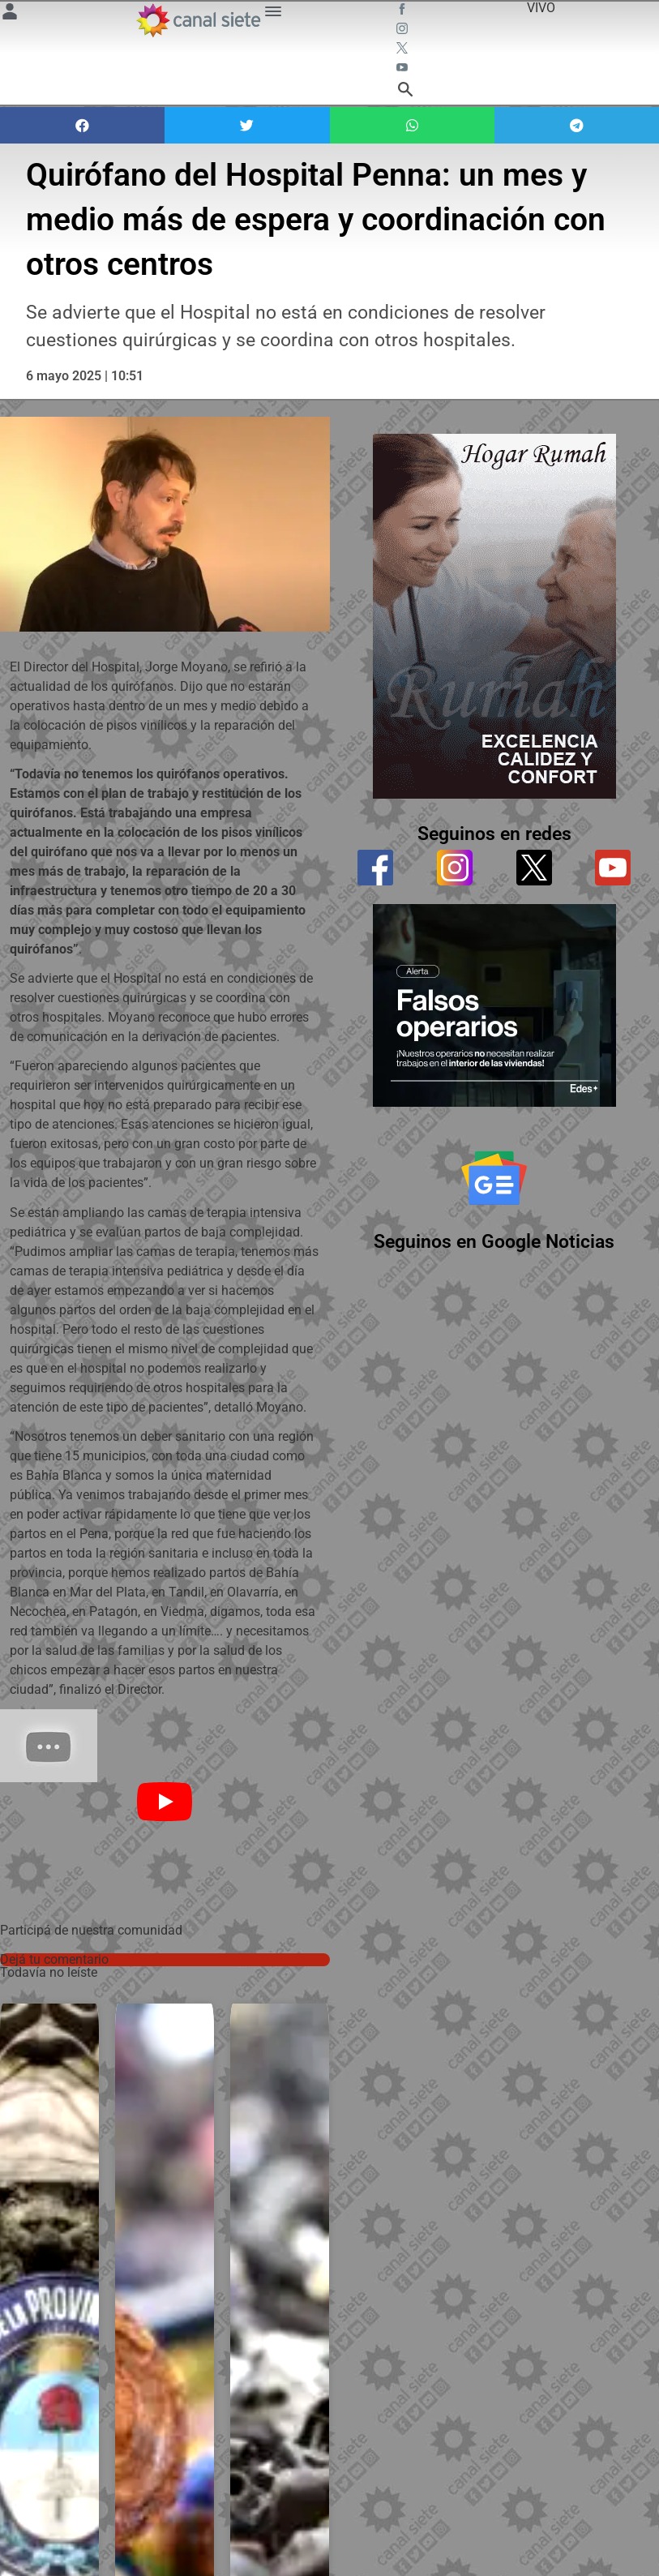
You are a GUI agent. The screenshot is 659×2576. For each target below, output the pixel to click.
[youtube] (613, 866)
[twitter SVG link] (404, 50)
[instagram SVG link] (404, 31)
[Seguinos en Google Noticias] (494, 1175)
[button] (82, 125)
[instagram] (455, 866)
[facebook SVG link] (404, 11)
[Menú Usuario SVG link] (9, 14)
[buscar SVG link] (405, 92)
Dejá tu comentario (54, 1959)
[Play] (164, 1801)
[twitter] (534, 866)
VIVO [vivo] (541, 7)
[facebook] (375, 866)
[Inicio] (198, 20)
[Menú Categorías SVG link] (273, 14)
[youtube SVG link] (404, 69)
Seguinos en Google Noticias (494, 1239)
